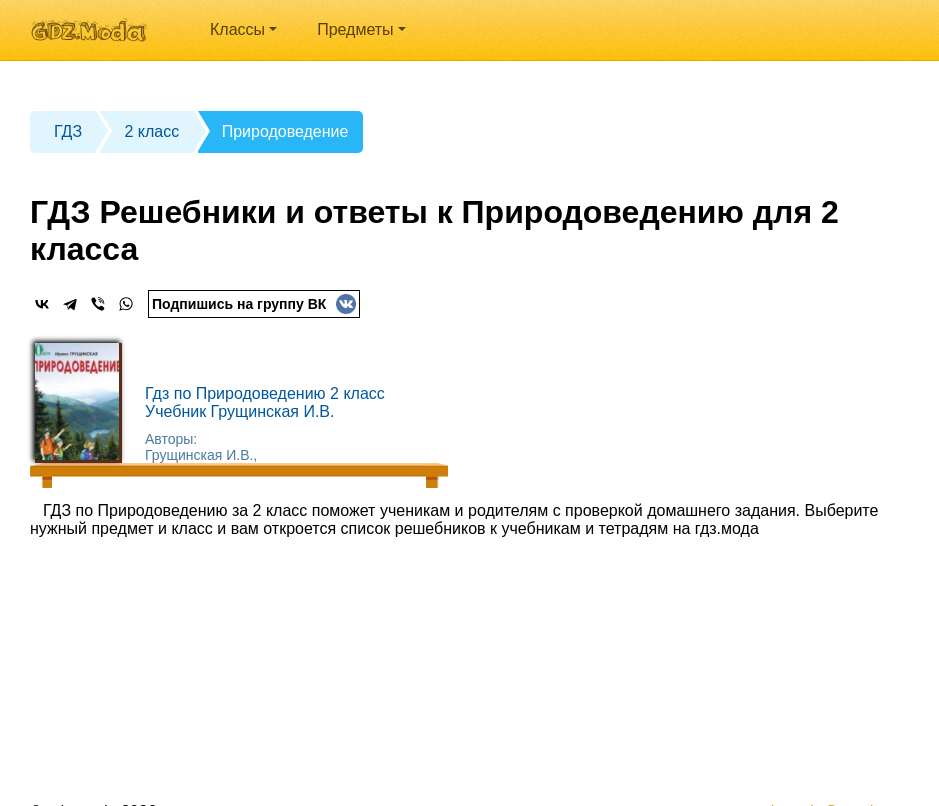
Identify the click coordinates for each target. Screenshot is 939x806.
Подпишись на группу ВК (254, 304)
